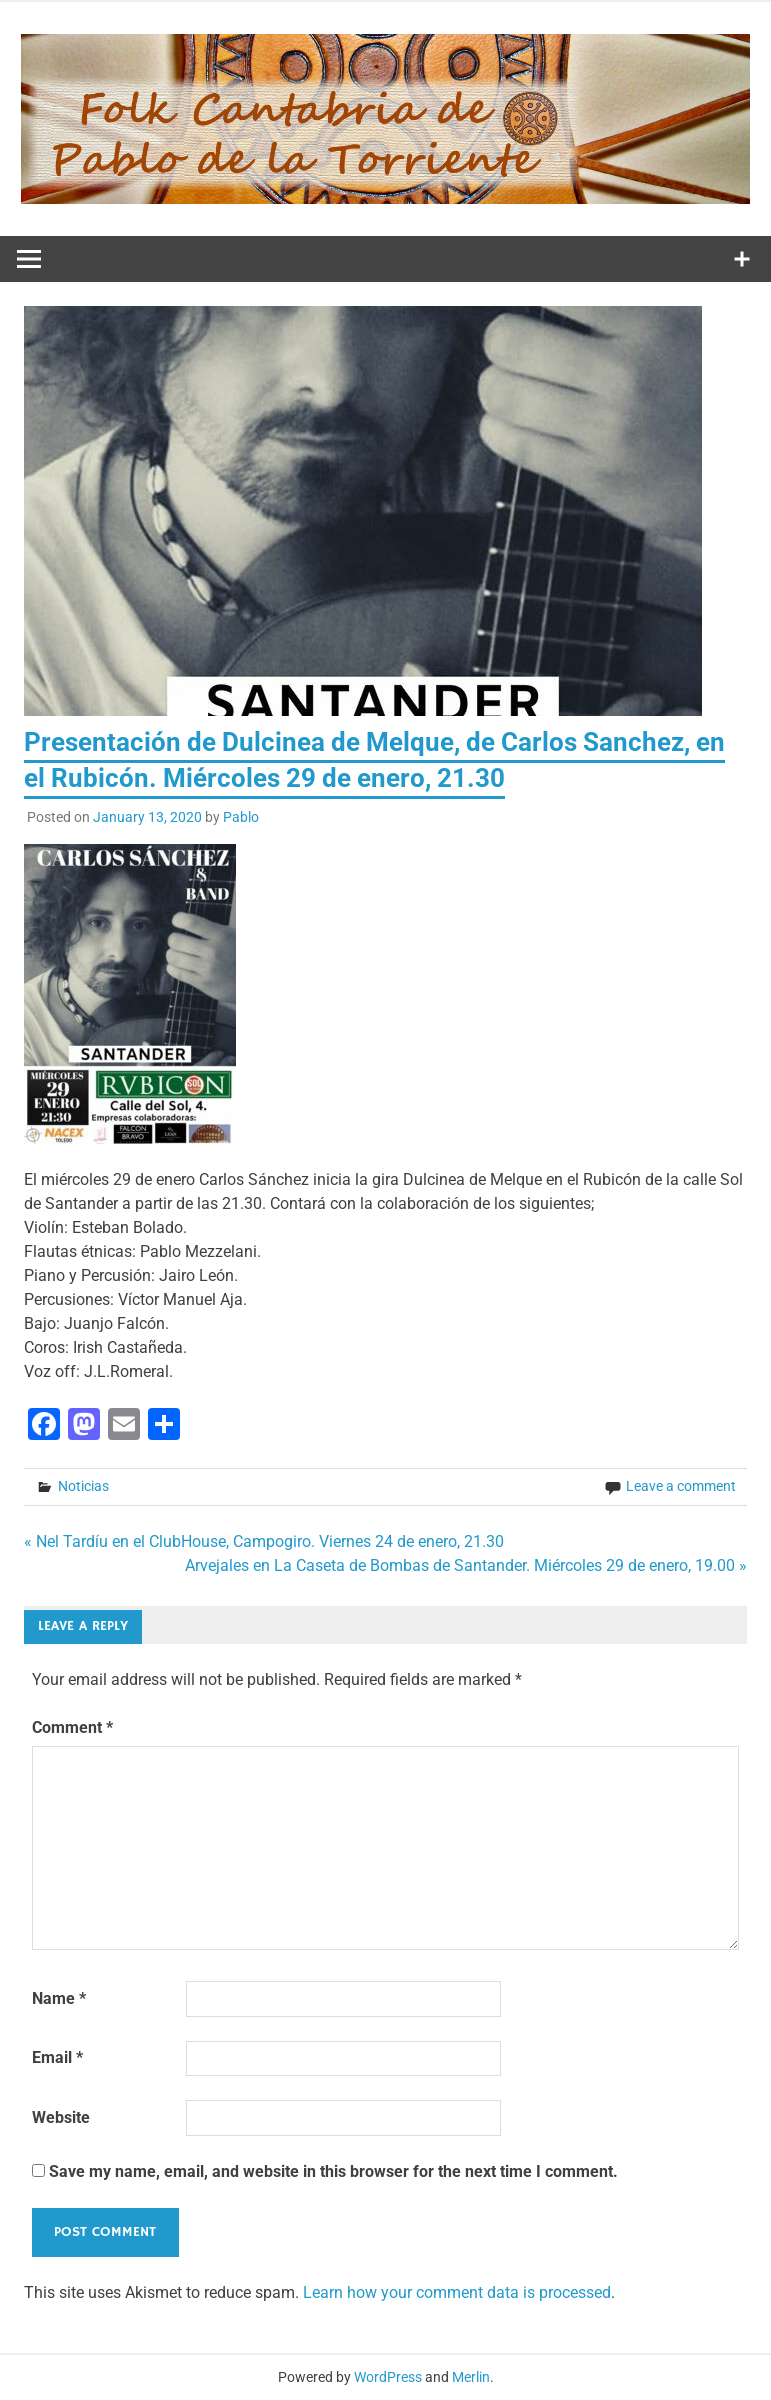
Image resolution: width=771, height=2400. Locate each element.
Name (59, 1998)
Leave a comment (681, 1486)
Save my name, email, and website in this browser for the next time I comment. (333, 2171)
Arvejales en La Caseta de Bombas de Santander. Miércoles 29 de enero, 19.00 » (466, 1565)
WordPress (388, 2377)
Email (57, 2057)
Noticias (83, 1486)
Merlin (471, 2377)
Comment (72, 1727)
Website (61, 2117)
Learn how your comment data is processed (457, 2292)
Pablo (241, 817)
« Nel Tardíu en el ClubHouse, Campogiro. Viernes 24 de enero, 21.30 (264, 1541)
